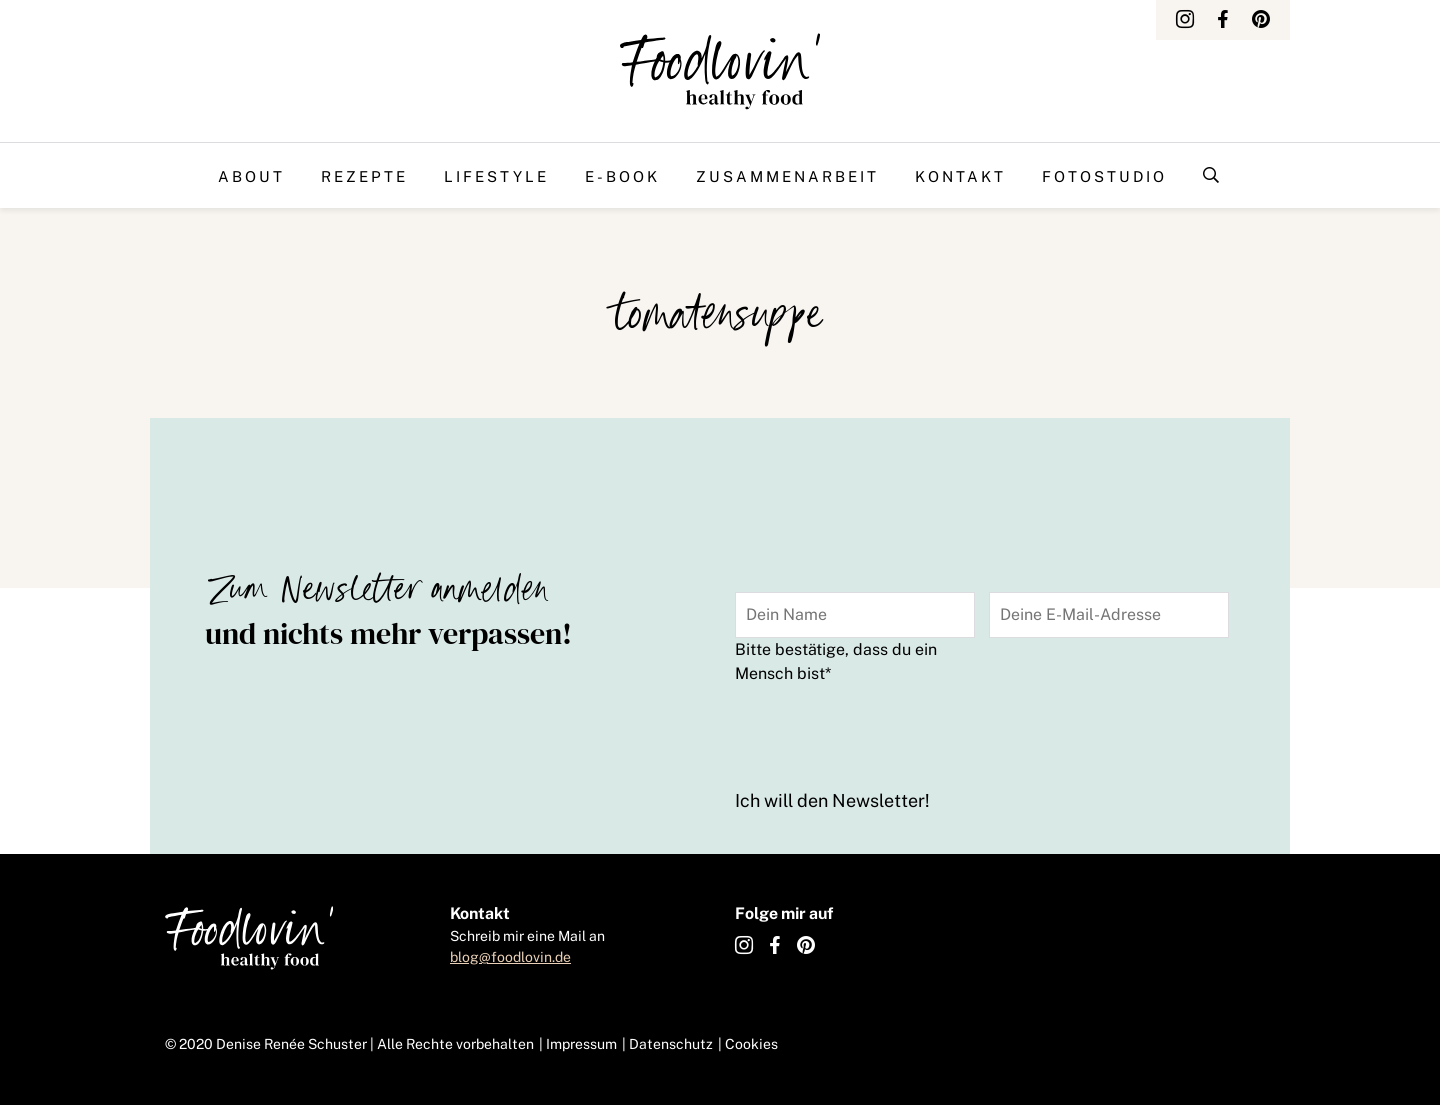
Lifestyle (496, 176)
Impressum (581, 1044)
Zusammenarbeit (787, 176)
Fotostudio (1104, 176)
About (251, 176)
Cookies (751, 1044)
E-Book (622, 176)
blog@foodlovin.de (510, 957)
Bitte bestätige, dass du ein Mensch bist (836, 661)
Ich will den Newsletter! (832, 800)
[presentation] (887, 733)
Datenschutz (671, 1044)
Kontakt (960, 176)
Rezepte (364, 176)
